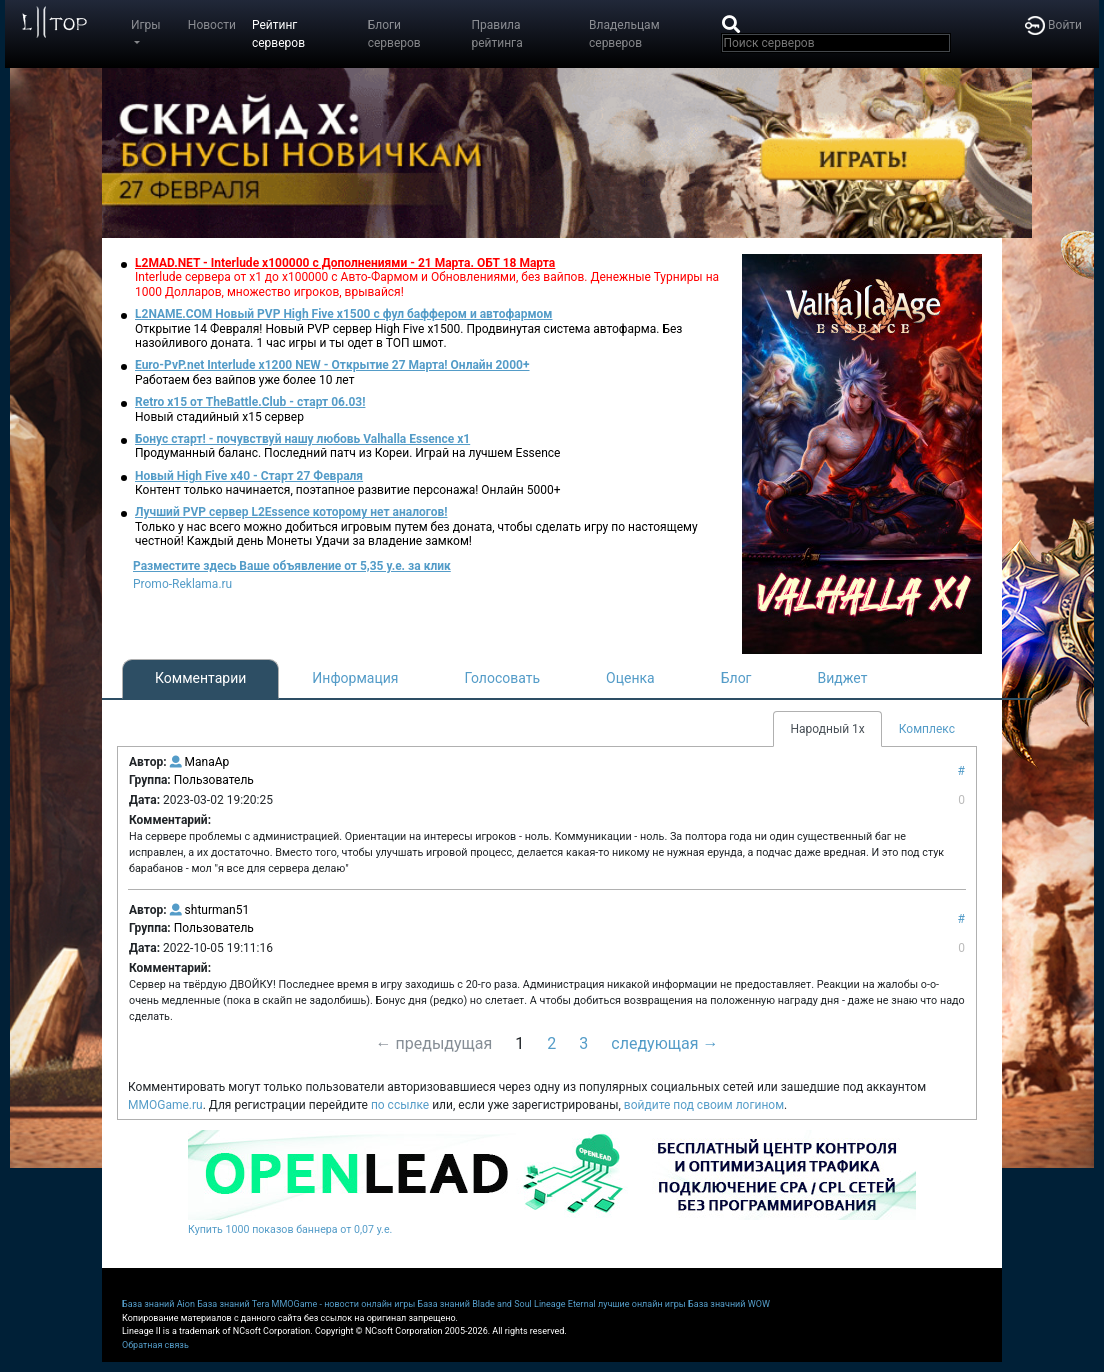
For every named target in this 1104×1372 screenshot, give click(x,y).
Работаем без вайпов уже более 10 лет (244, 380)
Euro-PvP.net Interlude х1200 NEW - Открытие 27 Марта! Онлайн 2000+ (332, 365)
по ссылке (400, 1105)
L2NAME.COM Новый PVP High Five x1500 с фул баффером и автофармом (343, 314)
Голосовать (502, 678)
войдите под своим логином (704, 1105)
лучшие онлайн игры (642, 1304)
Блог (736, 678)
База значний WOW (729, 1304)
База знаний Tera (233, 1304)
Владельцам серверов (624, 34)
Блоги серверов (394, 34)
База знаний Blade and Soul (475, 1304)
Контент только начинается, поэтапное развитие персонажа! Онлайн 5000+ (348, 490)
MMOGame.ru (165, 1105)
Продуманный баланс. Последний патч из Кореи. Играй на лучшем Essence (347, 453)
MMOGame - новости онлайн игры (344, 1304)
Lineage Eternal (565, 1304)
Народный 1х (827, 729)
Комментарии (200, 678)
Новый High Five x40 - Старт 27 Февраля (249, 476)
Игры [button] (146, 25)
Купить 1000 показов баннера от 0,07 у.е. (290, 1229)
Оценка (630, 678)
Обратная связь (155, 1345)
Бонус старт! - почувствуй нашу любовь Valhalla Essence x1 (302, 439)
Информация (355, 678)
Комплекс (927, 729)
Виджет (843, 678)
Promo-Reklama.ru (182, 584)
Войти (1053, 25)
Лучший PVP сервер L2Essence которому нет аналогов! (291, 512)
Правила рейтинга (496, 34)
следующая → (664, 1043)
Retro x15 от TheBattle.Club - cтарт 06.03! (250, 402)
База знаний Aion (158, 1304)
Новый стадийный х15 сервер (219, 417)
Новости (212, 25)
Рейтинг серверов (278, 34)
